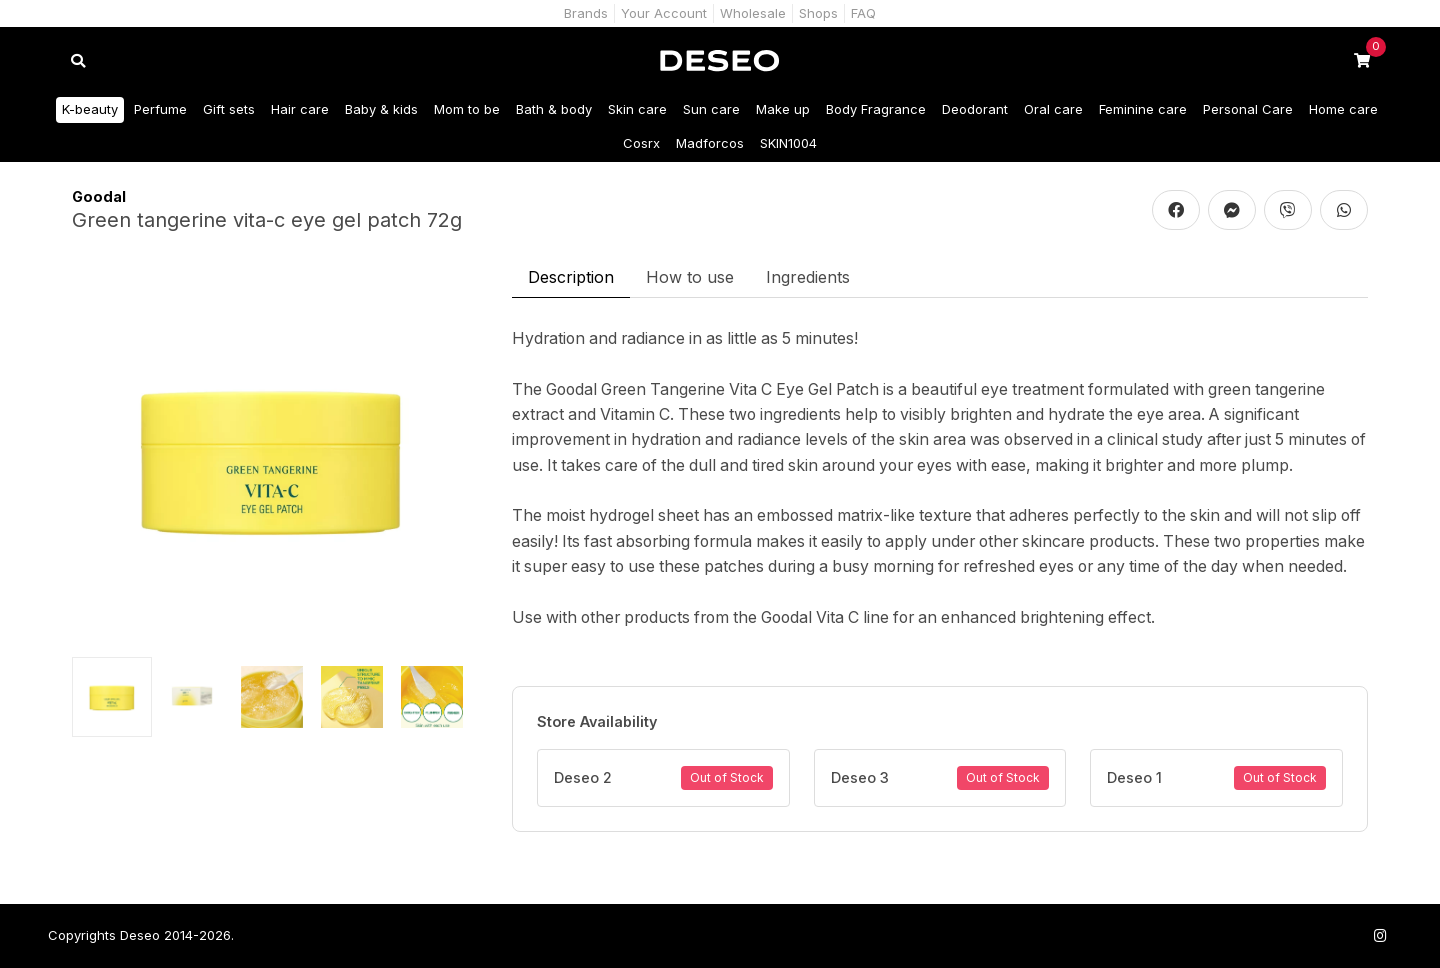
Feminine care (1143, 109)
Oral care (1053, 109)
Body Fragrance (876, 109)
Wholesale (753, 13)
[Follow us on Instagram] (1380, 935)
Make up (783, 109)
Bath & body (554, 109)
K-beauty (90, 109)
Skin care (637, 109)
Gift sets (229, 109)
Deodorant (975, 109)
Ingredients (808, 277)
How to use (690, 277)
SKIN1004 (788, 143)
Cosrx (641, 143)
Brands (586, 13)
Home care (1343, 109)
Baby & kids (381, 109)
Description (571, 277)
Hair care (300, 109)
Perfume (160, 109)
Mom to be (467, 109)
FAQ (863, 13)
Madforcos (710, 143)
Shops (818, 13)
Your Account (664, 13)
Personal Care (1248, 109)
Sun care (711, 109)
